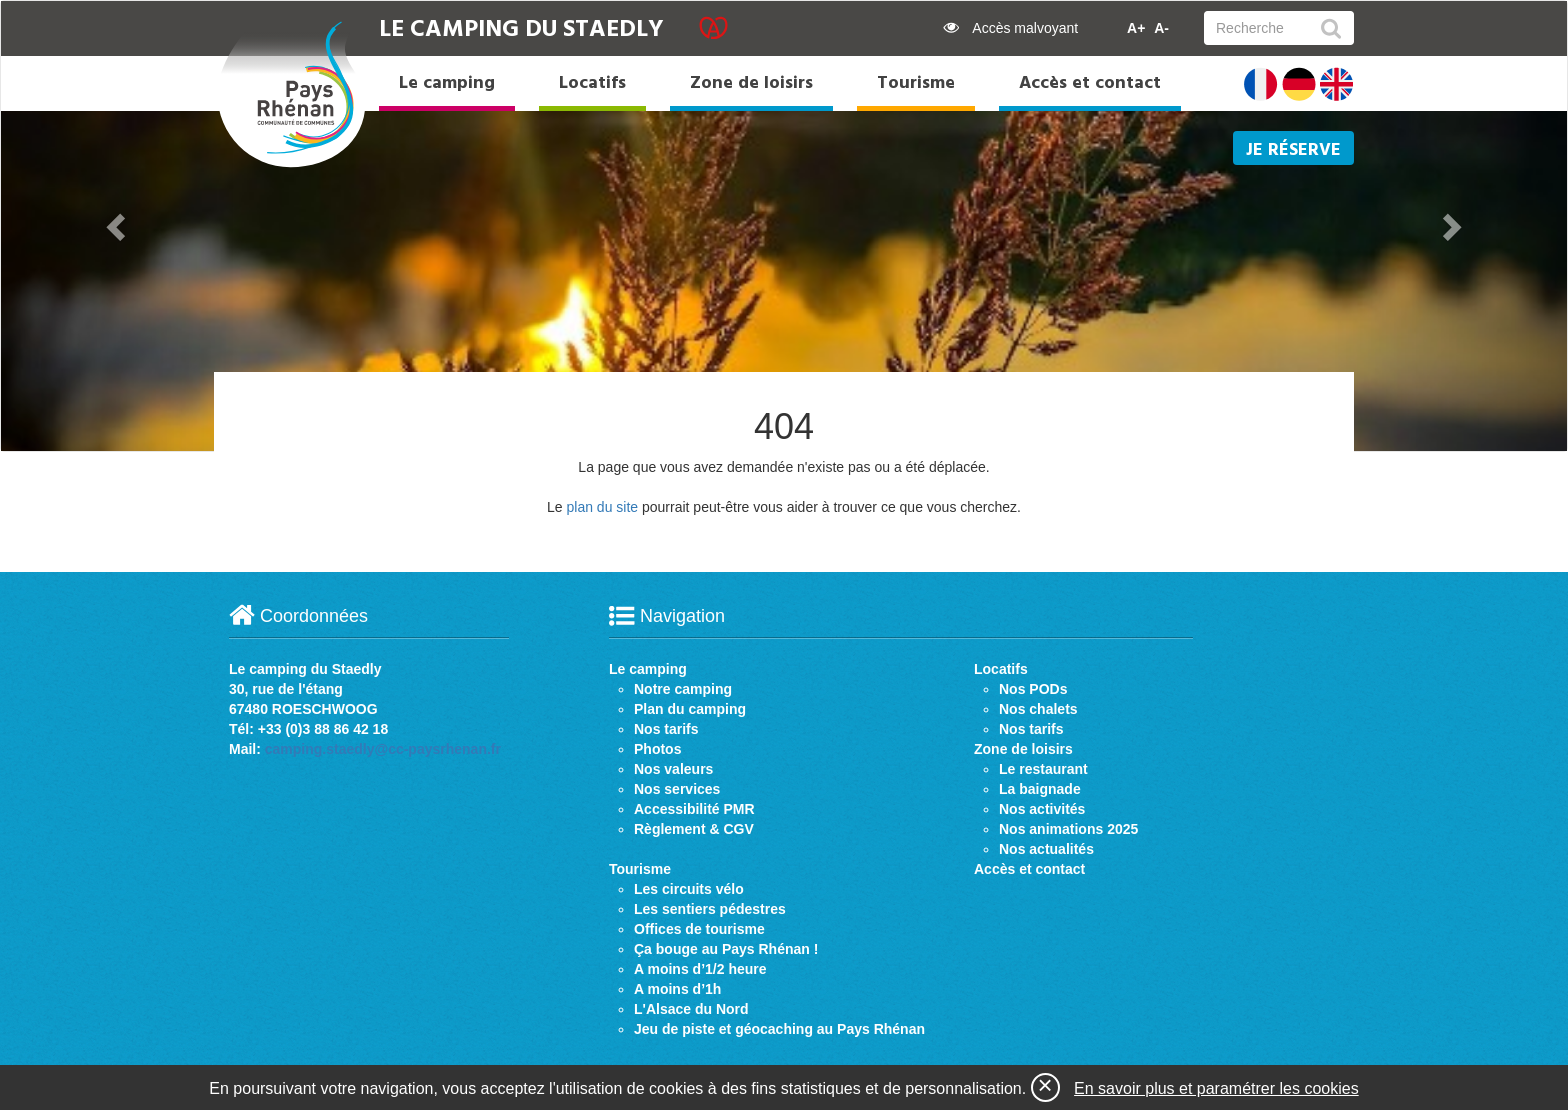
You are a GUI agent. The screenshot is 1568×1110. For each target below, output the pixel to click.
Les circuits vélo (689, 889)
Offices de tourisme (699, 929)
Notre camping (683, 689)
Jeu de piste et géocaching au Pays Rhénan (779, 1029)
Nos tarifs (666, 729)
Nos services (677, 789)
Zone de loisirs (751, 83)
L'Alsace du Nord (691, 1009)
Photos (657, 749)
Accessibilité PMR (694, 809)
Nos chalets (1038, 709)
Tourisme (916, 83)
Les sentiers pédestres (710, 909)
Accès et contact (1090, 83)
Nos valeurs (673, 769)
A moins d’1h (677, 989)
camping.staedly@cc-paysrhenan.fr (383, 749)
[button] (118, 226)
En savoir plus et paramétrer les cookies (1216, 1088)
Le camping (447, 83)
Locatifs (592, 83)
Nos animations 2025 (1068, 829)
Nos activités (1042, 809)
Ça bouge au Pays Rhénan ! (726, 949)
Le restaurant (1043, 769)
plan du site (602, 507)
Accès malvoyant (1010, 28)
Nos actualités (1046, 849)
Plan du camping (690, 709)
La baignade (1040, 789)
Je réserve (1293, 150)
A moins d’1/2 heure (700, 969)
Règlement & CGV (694, 829)
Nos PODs (1033, 689)
